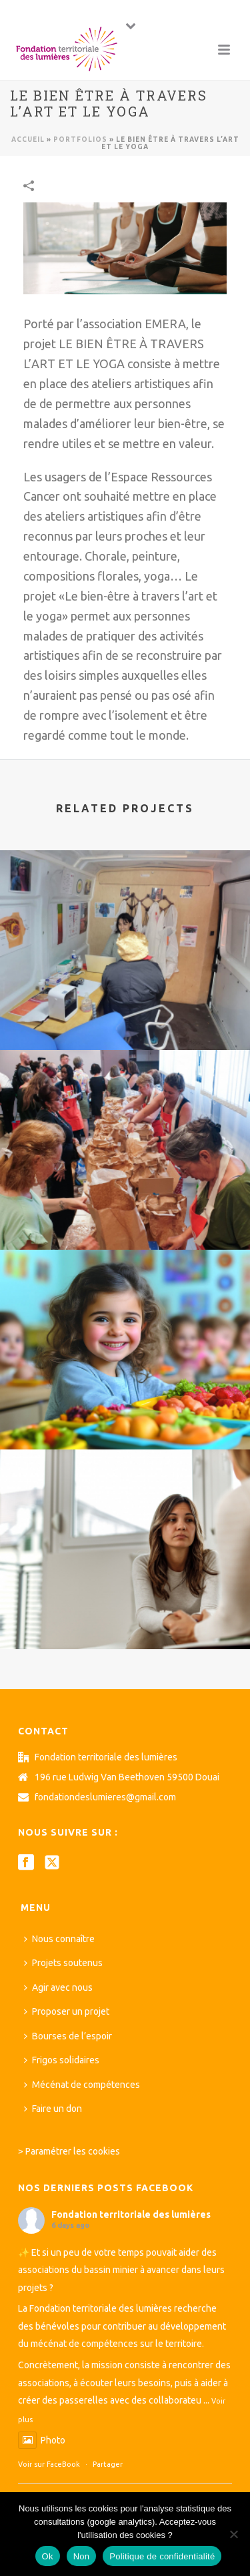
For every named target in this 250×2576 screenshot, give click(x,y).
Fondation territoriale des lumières (131, 2214)
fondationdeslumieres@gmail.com (105, 1797)
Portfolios (80, 139)
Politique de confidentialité (162, 2556)
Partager (108, 2464)
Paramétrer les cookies (72, 2151)
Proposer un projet (66, 2011)
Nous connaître (59, 1938)
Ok (47, 2556)
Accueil (28, 139)
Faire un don (53, 2108)
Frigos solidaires (61, 2060)
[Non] (233, 2534)
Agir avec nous (58, 1987)
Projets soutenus (63, 1962)
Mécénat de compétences (82, 2084)
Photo (41, 2440)
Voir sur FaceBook (49, 2464)
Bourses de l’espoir (68, 2036)
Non (81, 2556)
